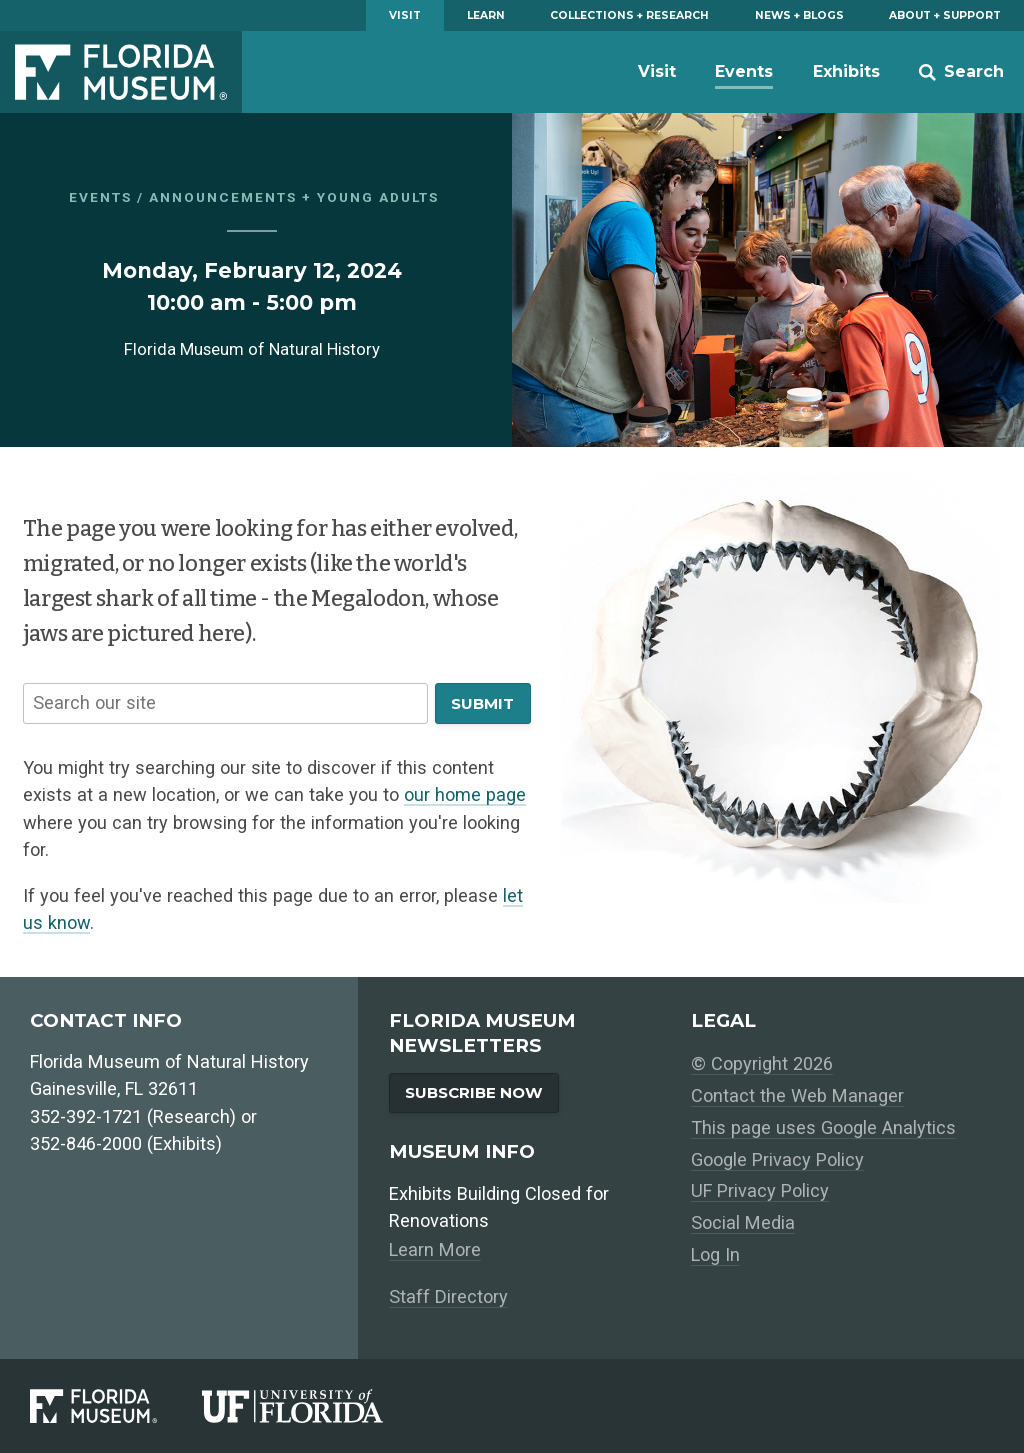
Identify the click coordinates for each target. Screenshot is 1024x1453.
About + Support (945, 15)
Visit (405, 15)
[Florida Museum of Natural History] (116, 1405)
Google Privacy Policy (777, 1159)
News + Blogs (799, 15)
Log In (715, 1254)
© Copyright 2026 (762, 1063)
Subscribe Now (474, 1092)
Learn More (435, 1249)
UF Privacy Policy (760, 1190)
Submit (482, 703)
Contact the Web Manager (797, 1095)
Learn (486, 15)
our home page (465, 794)
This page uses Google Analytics (823, 1127)
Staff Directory (448, 1296)
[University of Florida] (315, 1405)
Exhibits (846, 71)
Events (744, 71)
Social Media (743, 1222)
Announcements (223, 197)
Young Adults (378, 197)
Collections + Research (629, 15)
